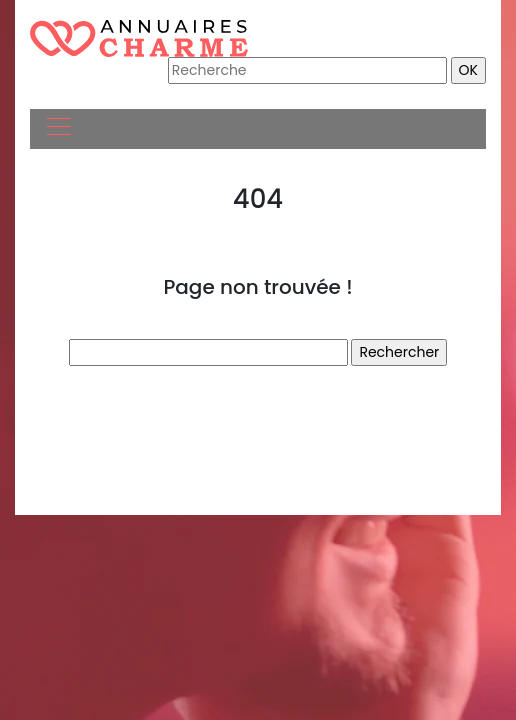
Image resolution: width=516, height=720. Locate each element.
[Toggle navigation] (58, 129)
